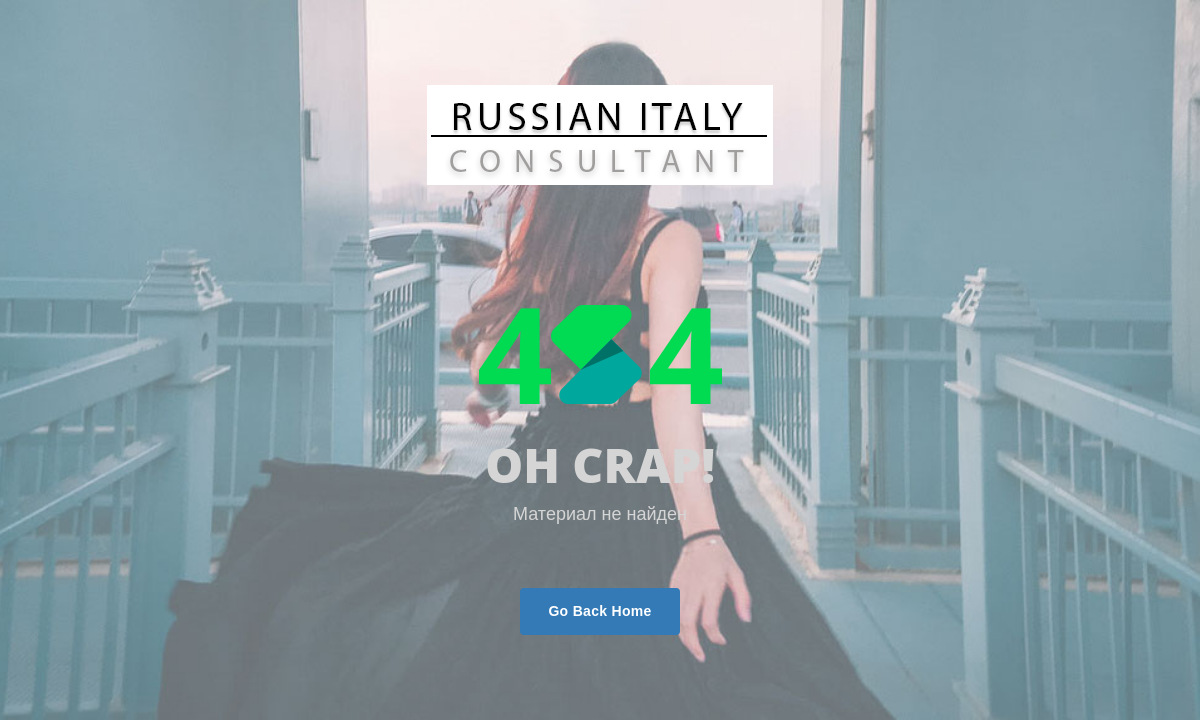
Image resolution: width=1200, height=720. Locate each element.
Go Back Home (599, 611)
